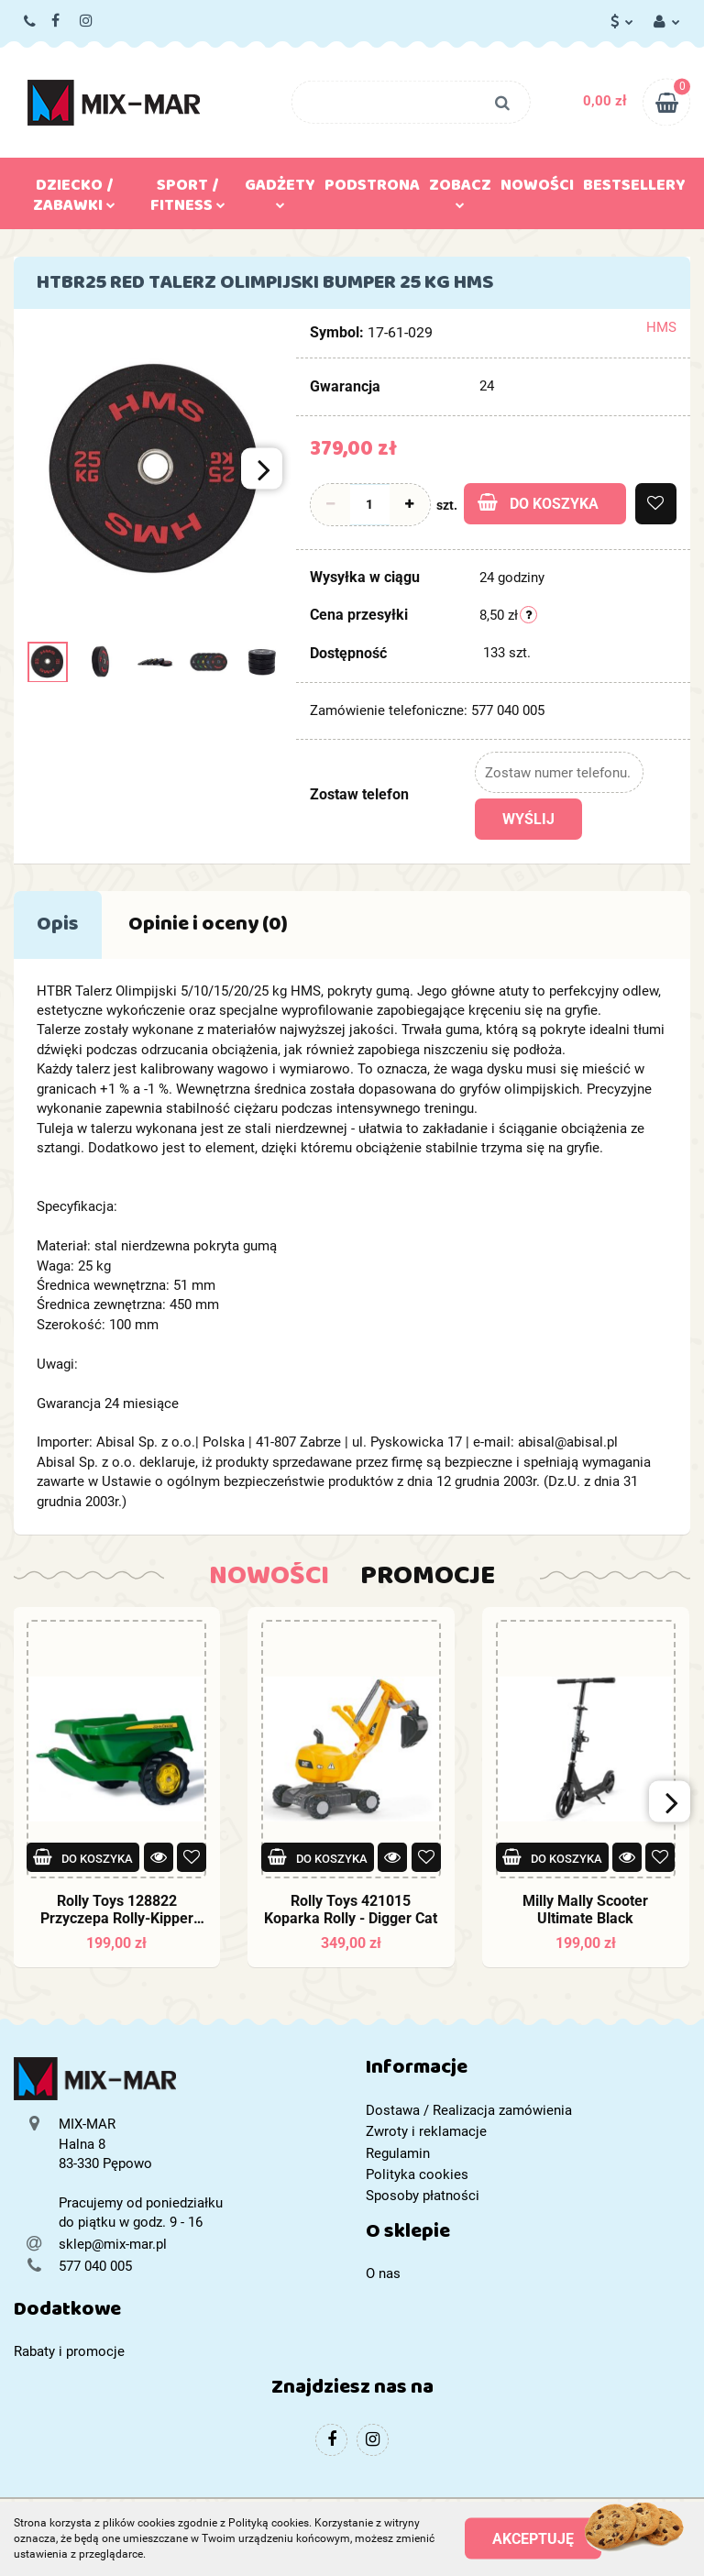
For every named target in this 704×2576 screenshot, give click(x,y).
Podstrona (372, 189)
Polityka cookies (417, 2174)
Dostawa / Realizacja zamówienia (469, 2110)
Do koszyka (538, 502)
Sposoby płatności (422, 2195)
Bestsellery (634, 189)
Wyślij (528, 819)
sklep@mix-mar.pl (113, 2244)
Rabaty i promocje (69, 2351)
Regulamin (398, 2153)
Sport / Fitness (188, 199)
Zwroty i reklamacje (426, 2131)
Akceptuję (533, 2539)
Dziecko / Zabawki (74, 199)
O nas (383, 2273)
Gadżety (280, 190)
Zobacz (460, 190)
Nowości (537, 189)
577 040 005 (31, 22)
